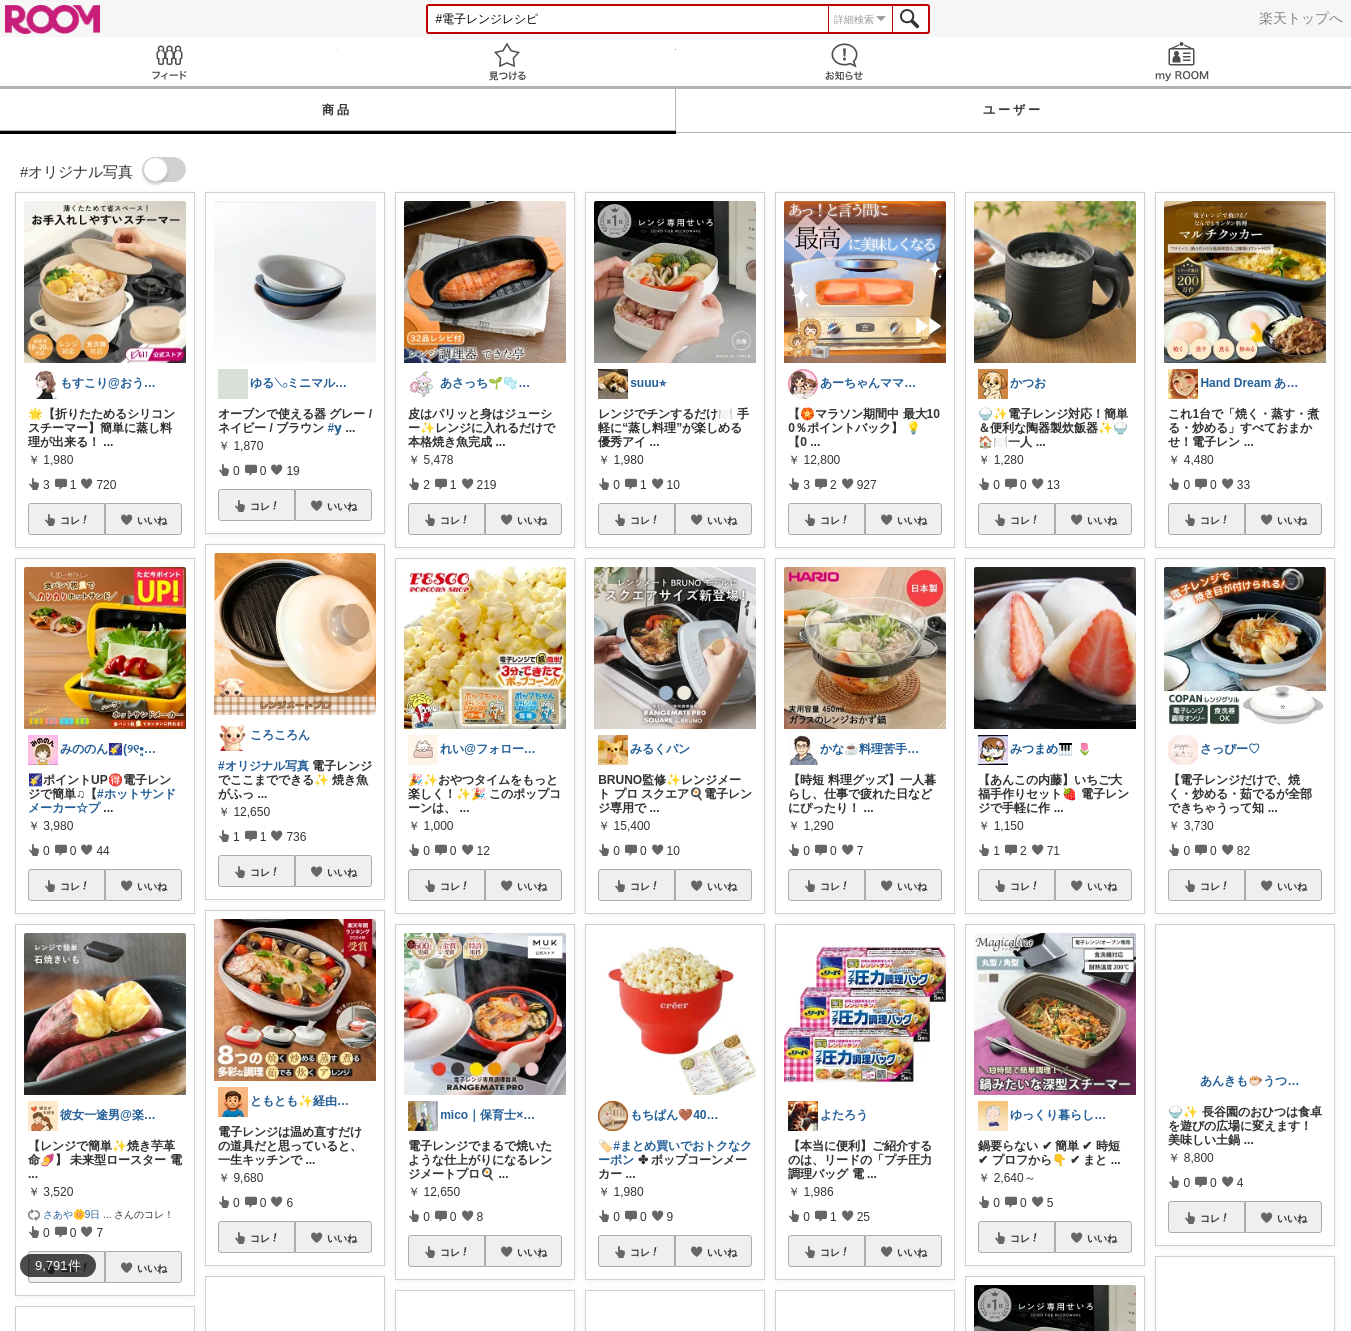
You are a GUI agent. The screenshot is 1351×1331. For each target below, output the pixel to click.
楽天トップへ (1301, 18)
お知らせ (845, 61)
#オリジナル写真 (263, 766)
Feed (169, 61)
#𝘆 (334, 428)
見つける (507, 61)
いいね (152, 520)
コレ (75, 520)
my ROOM (1182, 61)
